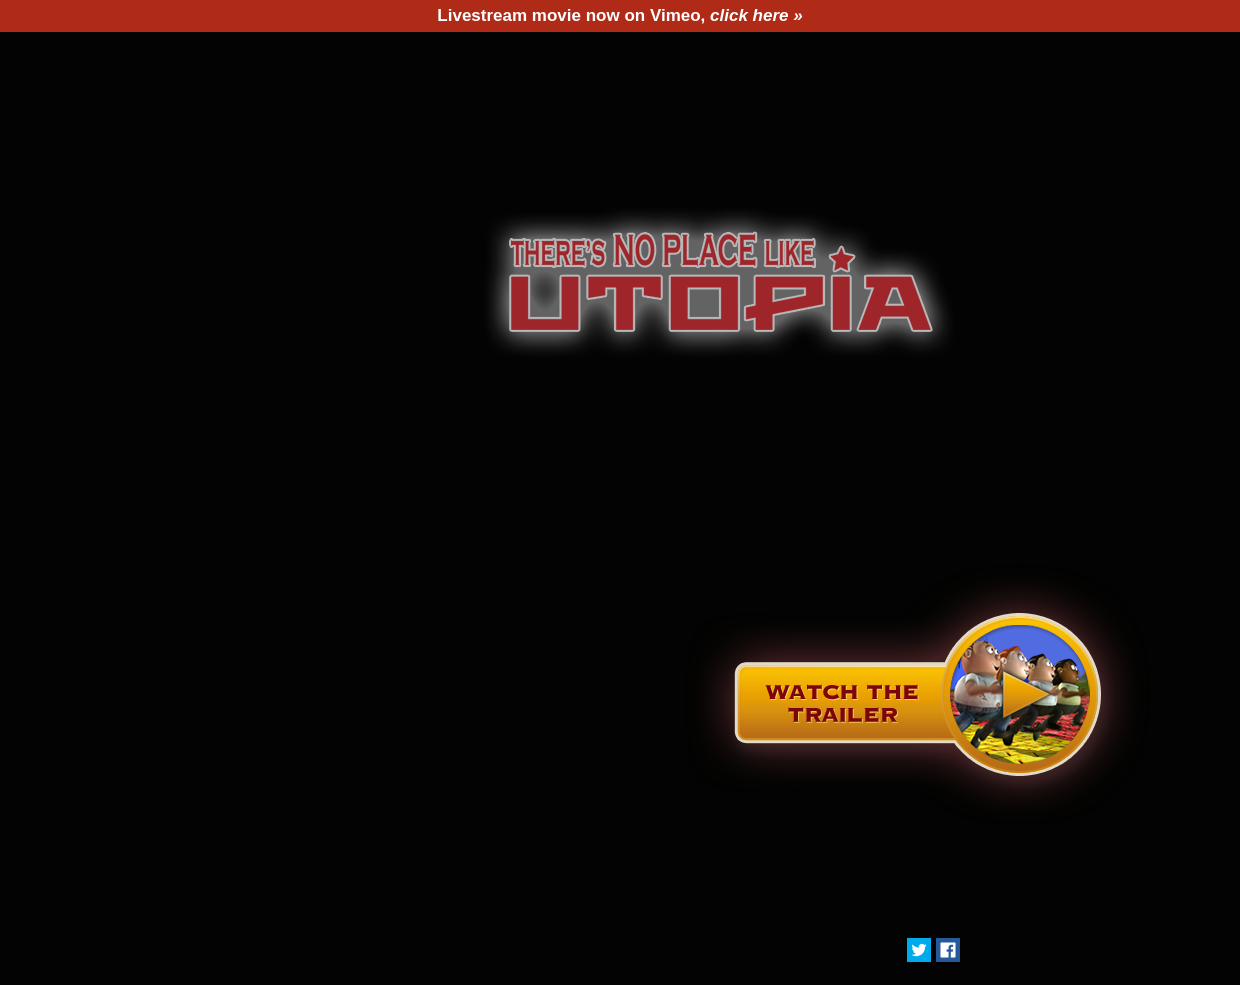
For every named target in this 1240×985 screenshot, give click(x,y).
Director (467, 57)
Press (597, 57)
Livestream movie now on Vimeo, (619, 15)
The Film (320, 57)
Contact (981, 57)
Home (198, 57)
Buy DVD (841, 57)
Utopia (712, 57)
